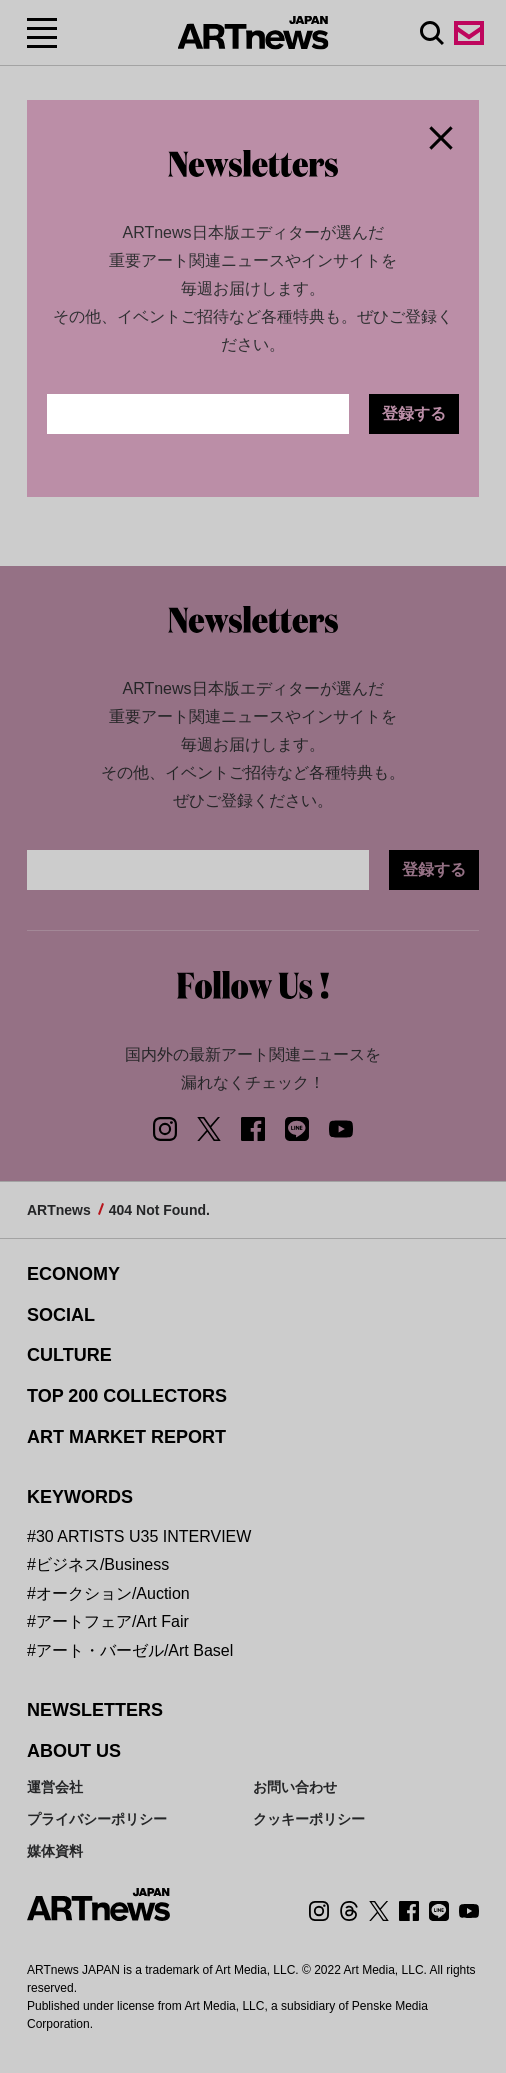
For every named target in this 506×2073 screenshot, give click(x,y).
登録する (414, 413)
